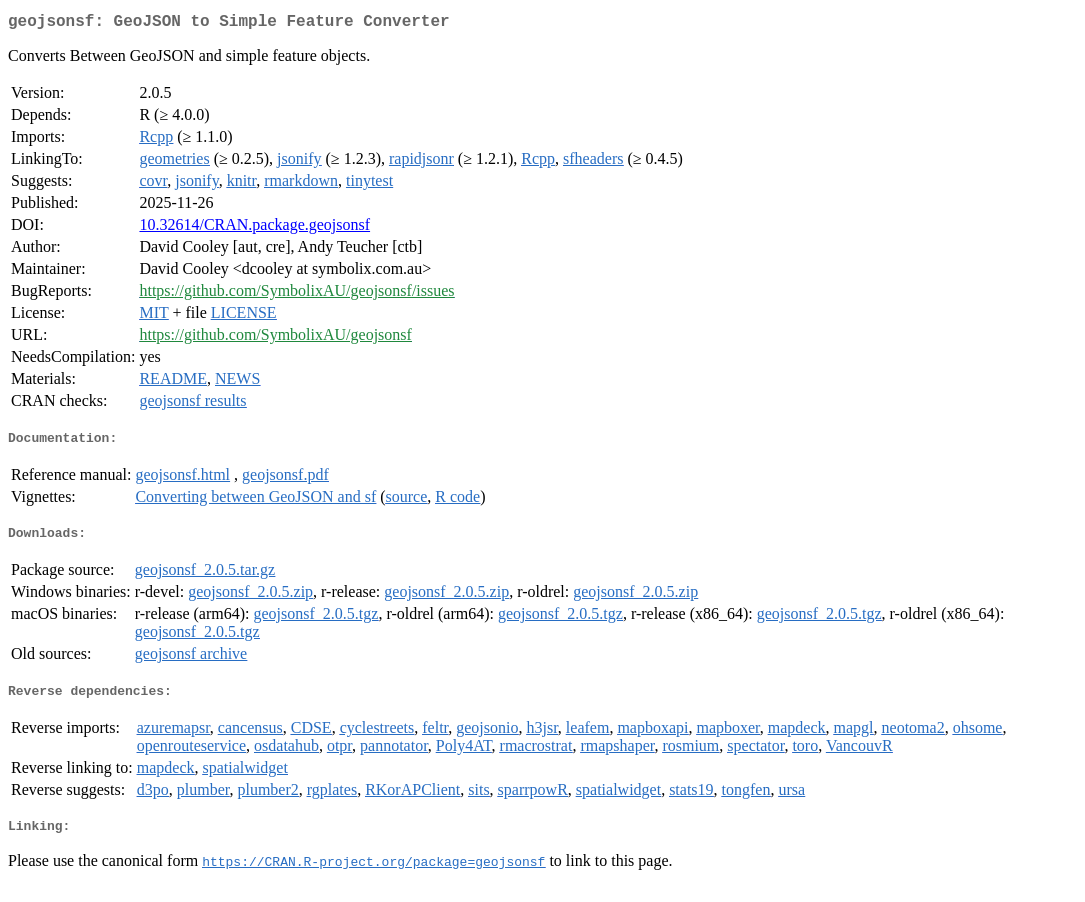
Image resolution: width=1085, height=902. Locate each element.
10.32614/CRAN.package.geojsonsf (254, 228)
